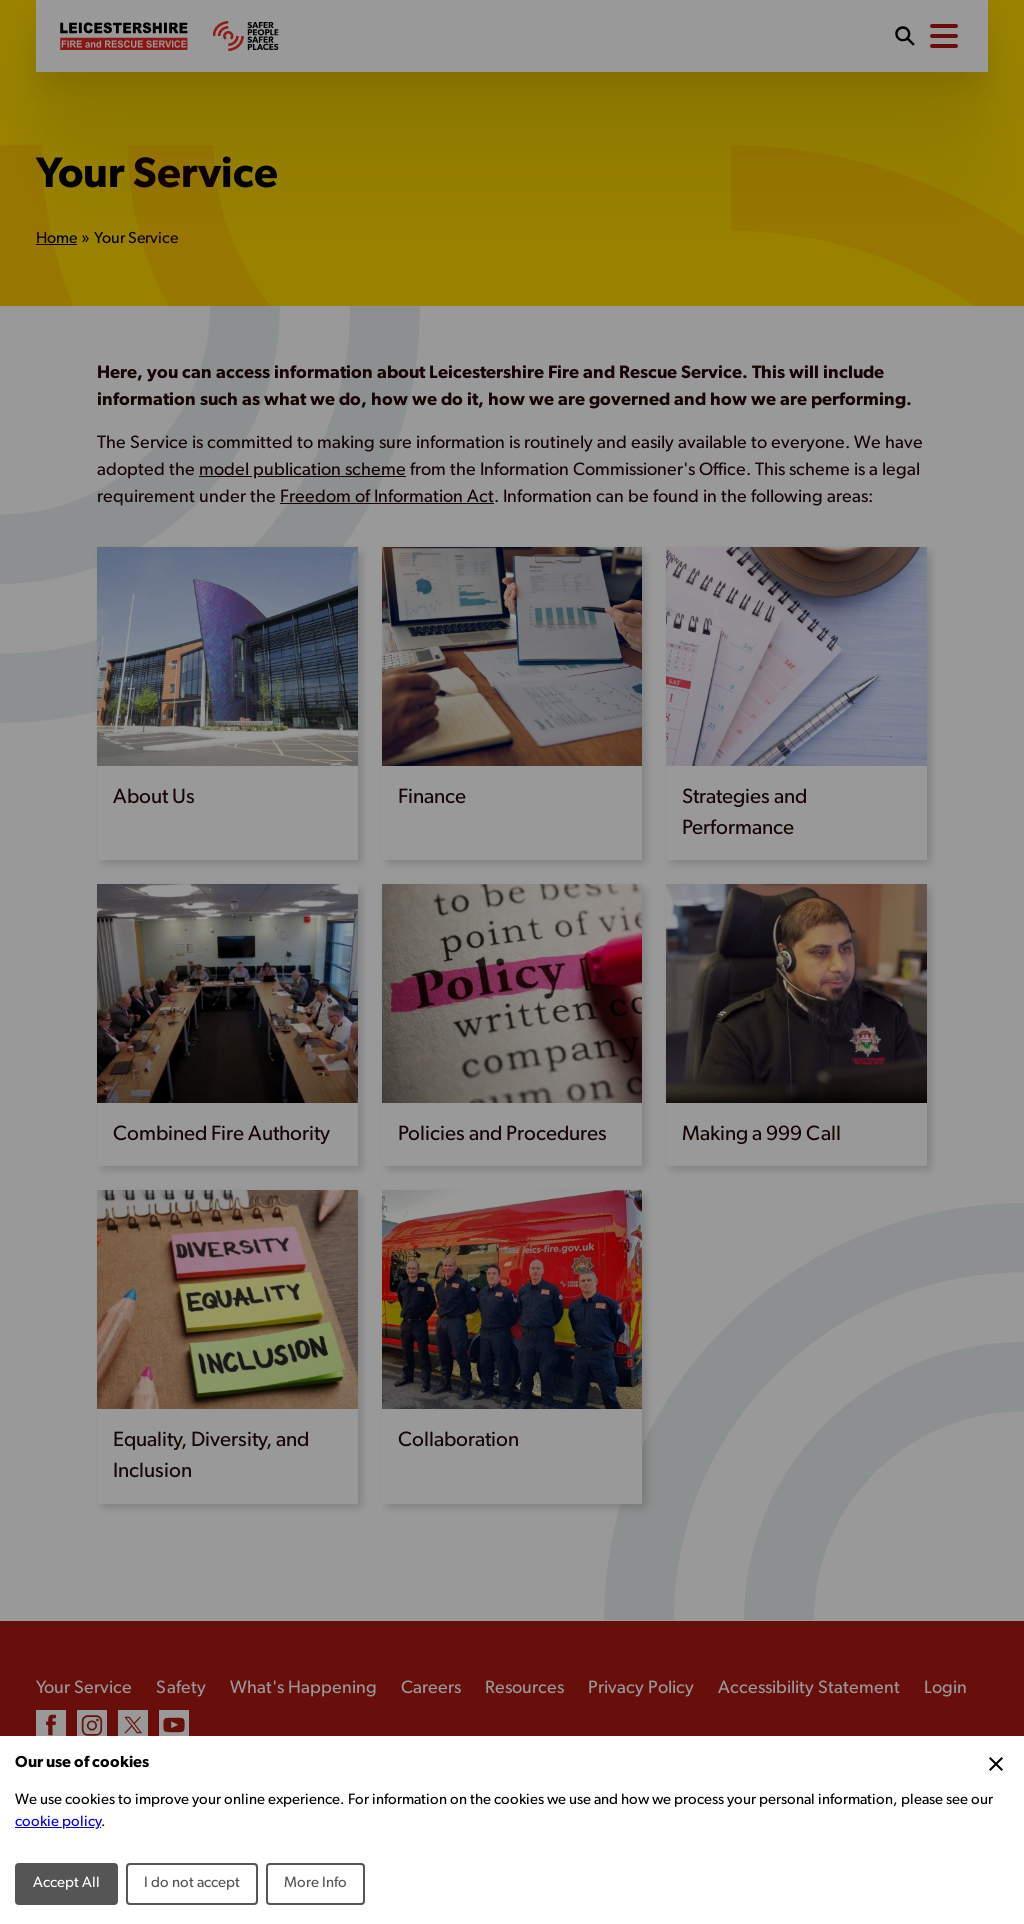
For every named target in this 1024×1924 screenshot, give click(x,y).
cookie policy (58, 1822)
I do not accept (192, 1883)
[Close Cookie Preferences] (996, 1764)
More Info (315, 1883)
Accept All (66, 1883)
